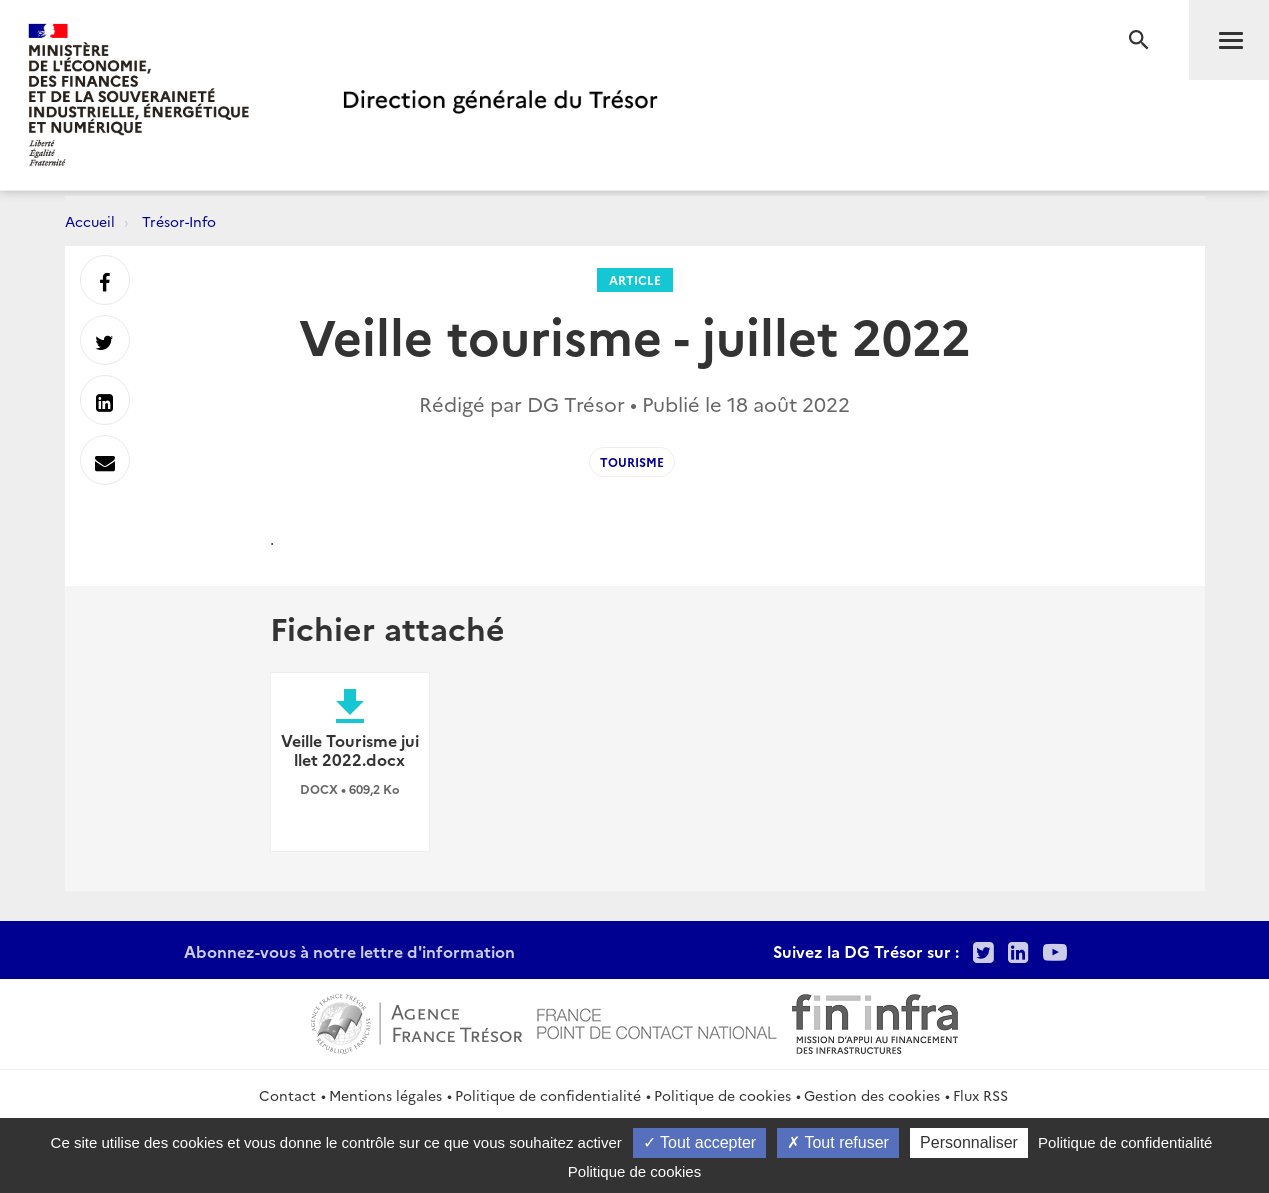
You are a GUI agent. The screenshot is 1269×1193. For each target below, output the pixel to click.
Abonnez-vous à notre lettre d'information (349, 951)
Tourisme (632, 461)
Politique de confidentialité (548, 1095)
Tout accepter (699, 1142)
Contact (287, 1095)
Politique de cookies (722, 1095)
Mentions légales (385, 1095)
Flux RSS (980, 1095)
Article (635, 279)
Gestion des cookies (872, 1095)
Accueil (90, 221)
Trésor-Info (179, 221)
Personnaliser (969, 1142)
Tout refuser (838, 1142)
